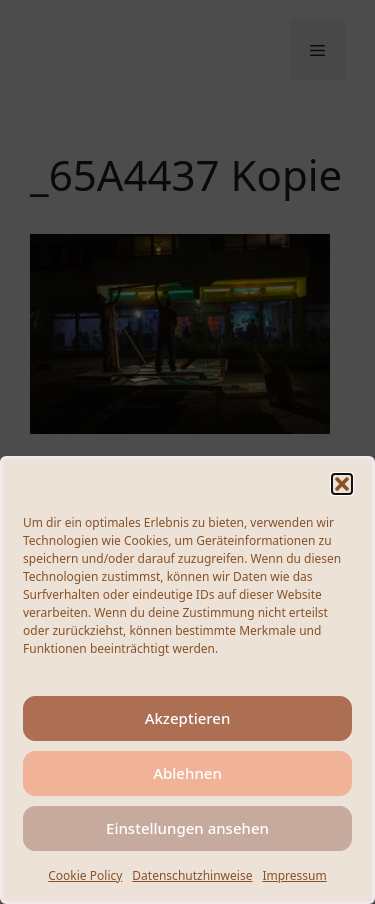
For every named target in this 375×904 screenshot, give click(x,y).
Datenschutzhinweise (192, 875)
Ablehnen (187, 773)
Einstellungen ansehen (187, 828)
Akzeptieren (188, 718)
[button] (342, 484)
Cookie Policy (85, 875)
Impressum (294, 875)
